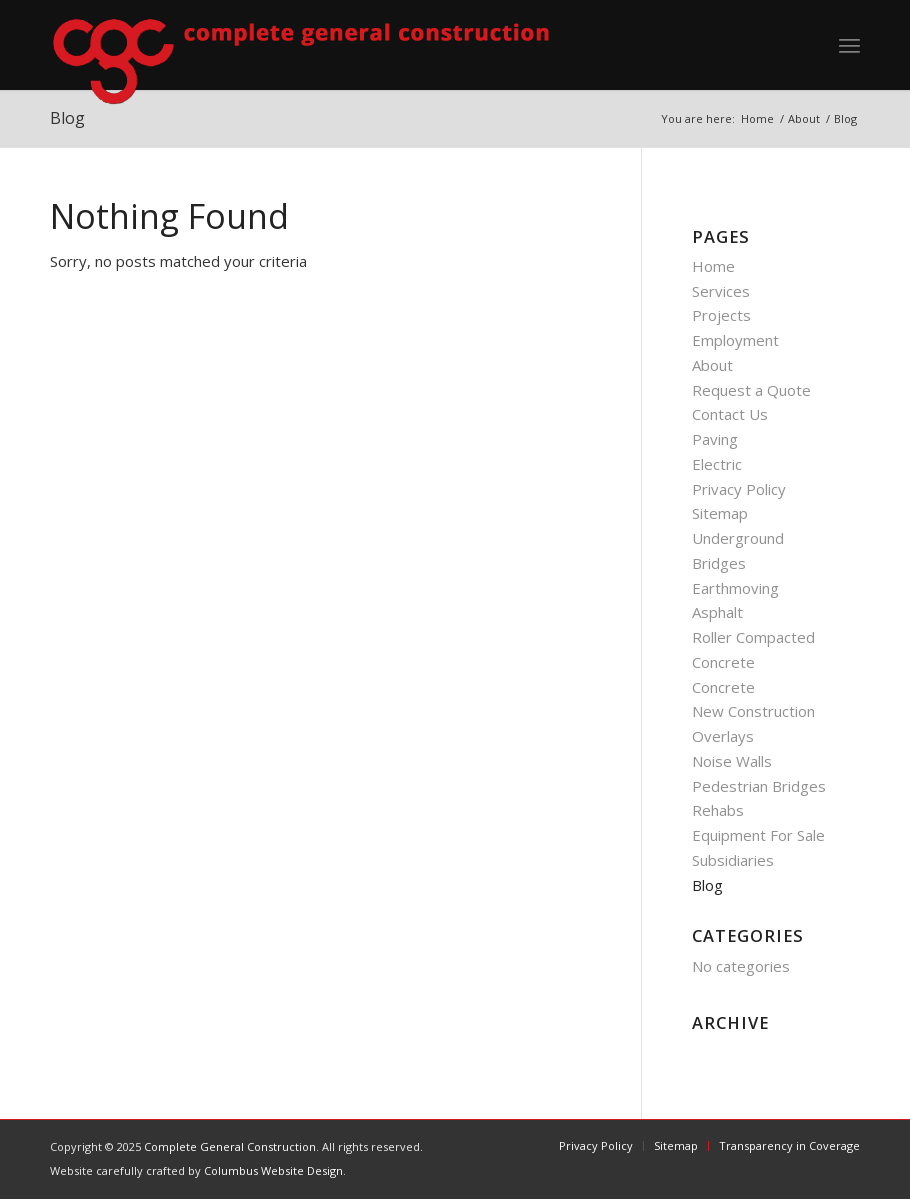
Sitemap (720, 513)
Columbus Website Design (273, 1170)
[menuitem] (849, 45)
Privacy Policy (739, 489)
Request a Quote (751, 390)
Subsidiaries (733, 860)
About (712, 365)
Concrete (723, 687)
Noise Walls (732, 761)
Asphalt (717, 612)
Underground (738, 538)
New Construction (753, 711)
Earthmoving (735, 588)
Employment (735, 340)
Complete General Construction (230, 1146)
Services (721, 291)
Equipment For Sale (758, 835)
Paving (715, 439)
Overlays (723, 736)
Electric (717, 464)
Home (713, 266)
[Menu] (849, 45)
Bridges (719, 563)
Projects (721, 315)
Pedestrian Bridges (759, 786)
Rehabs (718, 810)
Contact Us (730, 414)
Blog (707, 885)
